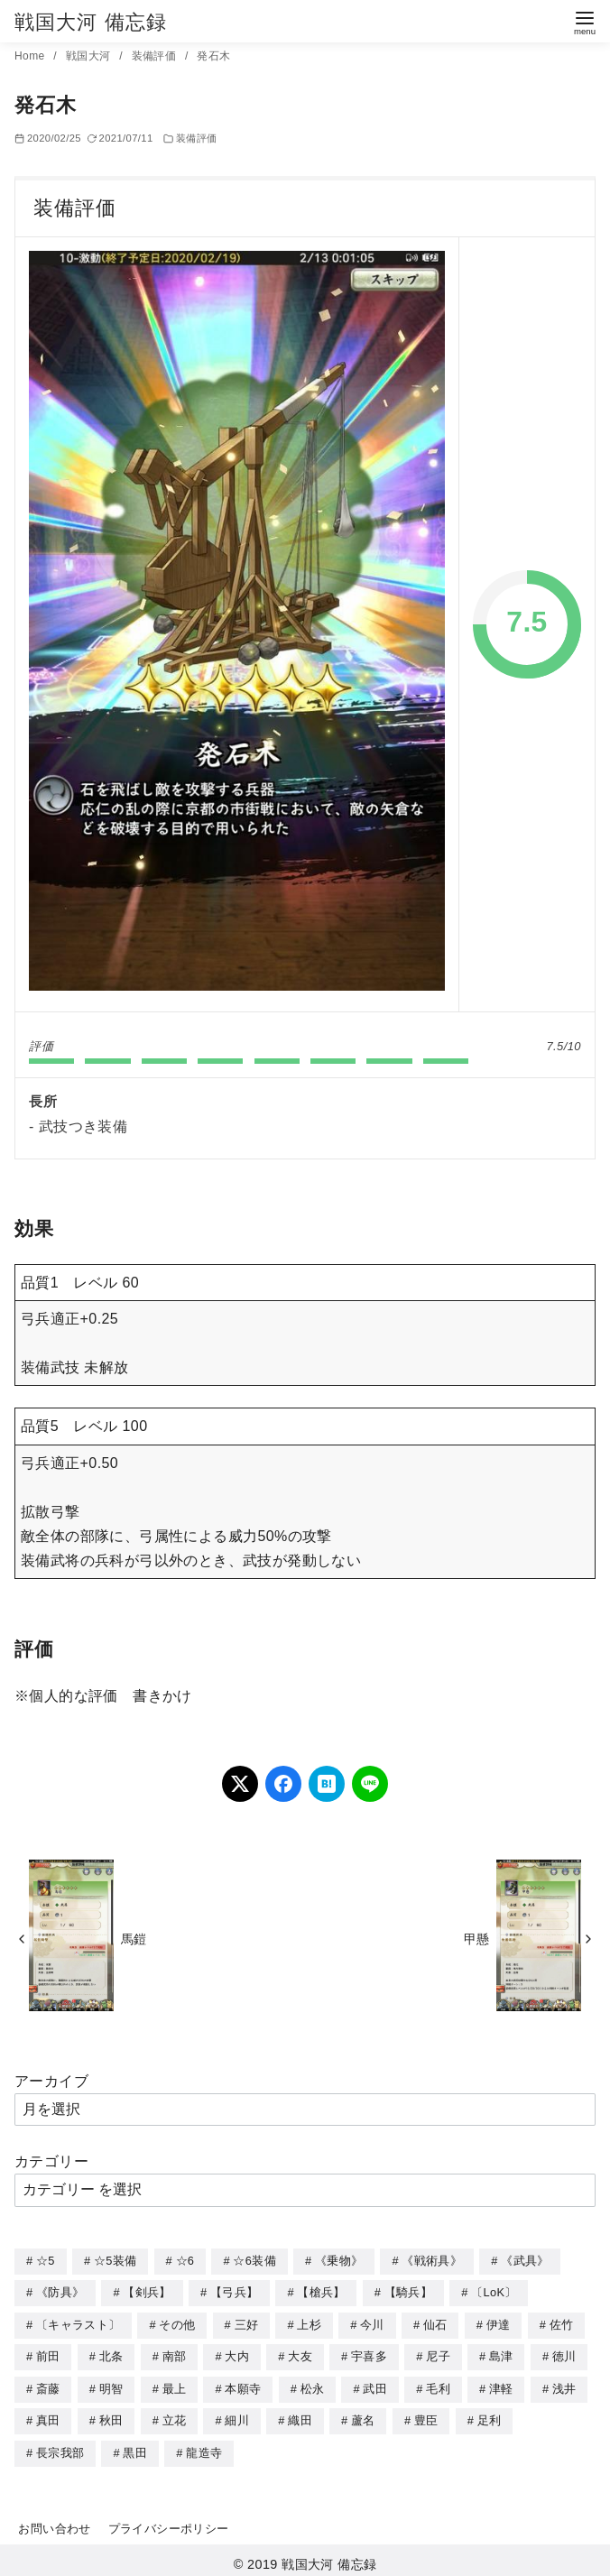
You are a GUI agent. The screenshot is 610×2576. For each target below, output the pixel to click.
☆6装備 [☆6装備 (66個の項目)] (254, 2260)
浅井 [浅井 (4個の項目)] (564, 2385)
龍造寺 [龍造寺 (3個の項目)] (204, 2447)
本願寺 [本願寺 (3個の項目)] (243, 2385)
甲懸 (477, 1939)
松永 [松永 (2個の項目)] (312, 2385)
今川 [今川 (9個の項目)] (372, 2323)
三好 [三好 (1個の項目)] (247, 2323)
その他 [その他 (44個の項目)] (177, 2323)
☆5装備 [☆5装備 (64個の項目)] (115, 2260)
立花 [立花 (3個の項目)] (174, 2416)
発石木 (213, 56)
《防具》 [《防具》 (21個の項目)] (60, 2291)
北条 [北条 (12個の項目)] (111, 2353)
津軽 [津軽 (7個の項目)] (501, 2385)
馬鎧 (134, 1939)
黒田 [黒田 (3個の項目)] (135, 2447)
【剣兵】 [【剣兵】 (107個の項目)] (147, 2291)
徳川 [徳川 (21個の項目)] (564, 2353)
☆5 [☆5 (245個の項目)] (45, 2260)
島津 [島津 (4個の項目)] (501, 2353)
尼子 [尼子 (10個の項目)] (438, 2353)
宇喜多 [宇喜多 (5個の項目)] (369, 2353)
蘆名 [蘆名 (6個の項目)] (363, 2416)
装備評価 (156, 56)
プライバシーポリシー (168, 2522)
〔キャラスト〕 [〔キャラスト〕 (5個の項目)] (78, 2323)
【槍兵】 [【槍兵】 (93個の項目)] (321, 2291)
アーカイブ (51, 2081)
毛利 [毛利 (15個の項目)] (438, 2385)
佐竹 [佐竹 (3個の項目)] (562, 2323)
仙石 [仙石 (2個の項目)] (435, 2323)
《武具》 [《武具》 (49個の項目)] (525, 2260)
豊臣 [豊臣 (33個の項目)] (426, 2416)
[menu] (584, 21)
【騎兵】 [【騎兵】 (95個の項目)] (408, 2291)
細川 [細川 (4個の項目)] (237, 2416)
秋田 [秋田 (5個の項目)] (111, 2416)
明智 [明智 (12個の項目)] (111, 2385)
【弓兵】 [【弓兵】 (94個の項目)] (234, 2291)
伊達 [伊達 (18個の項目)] (498, 2323)
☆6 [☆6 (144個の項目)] (185, 2260)
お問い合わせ (54, 2522)
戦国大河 (90, 56)
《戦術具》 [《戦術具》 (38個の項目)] (432, 2260)
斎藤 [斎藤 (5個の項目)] (48, 2385)
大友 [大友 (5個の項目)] (300, 2353)
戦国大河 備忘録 (90, 22)
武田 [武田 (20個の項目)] (375, 2385)
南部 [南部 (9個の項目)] (174, 2353)
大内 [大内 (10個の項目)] (237, 2353)
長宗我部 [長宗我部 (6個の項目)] (60, 2447)
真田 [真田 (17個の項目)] (48, 2416)
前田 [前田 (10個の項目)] (48, 2353)
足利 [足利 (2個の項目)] (489, 2416)
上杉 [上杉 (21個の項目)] (309, 2323)
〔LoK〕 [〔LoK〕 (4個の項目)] (493, 2291)
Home (31, 56)
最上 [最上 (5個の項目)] (174, 2385)
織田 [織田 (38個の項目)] (300, 2416)
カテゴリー (51, 2161)
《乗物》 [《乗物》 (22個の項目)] (339, 2260)
